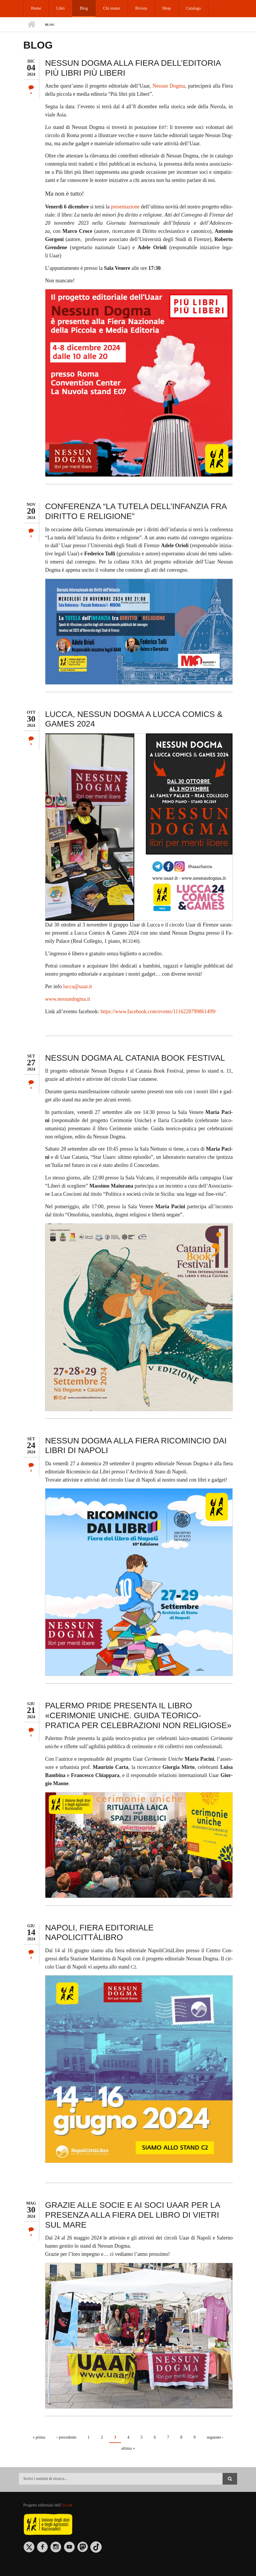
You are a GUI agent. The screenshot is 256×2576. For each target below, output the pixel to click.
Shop (163, 8)
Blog (82, 8)
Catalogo (189, 8)
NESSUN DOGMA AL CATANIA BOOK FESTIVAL (135, 1057)
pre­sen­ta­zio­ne (125, 207)
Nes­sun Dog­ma (168, 86)
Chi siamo (109, 8)
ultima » (128, 2448)
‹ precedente (66, 2437)
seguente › (215, 2437)
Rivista (139, 8)
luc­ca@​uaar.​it (77, 986)
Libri (60, 8)
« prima (39, 2437)
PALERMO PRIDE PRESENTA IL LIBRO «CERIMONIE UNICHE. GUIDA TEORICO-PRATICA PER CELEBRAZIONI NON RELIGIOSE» (138, 1715)
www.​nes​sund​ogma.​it (67, 999)
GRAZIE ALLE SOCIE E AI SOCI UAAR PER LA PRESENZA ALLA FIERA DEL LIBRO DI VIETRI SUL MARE (132, 2215)
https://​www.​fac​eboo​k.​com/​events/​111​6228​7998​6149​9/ (158, 1011)
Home (36, 8)
